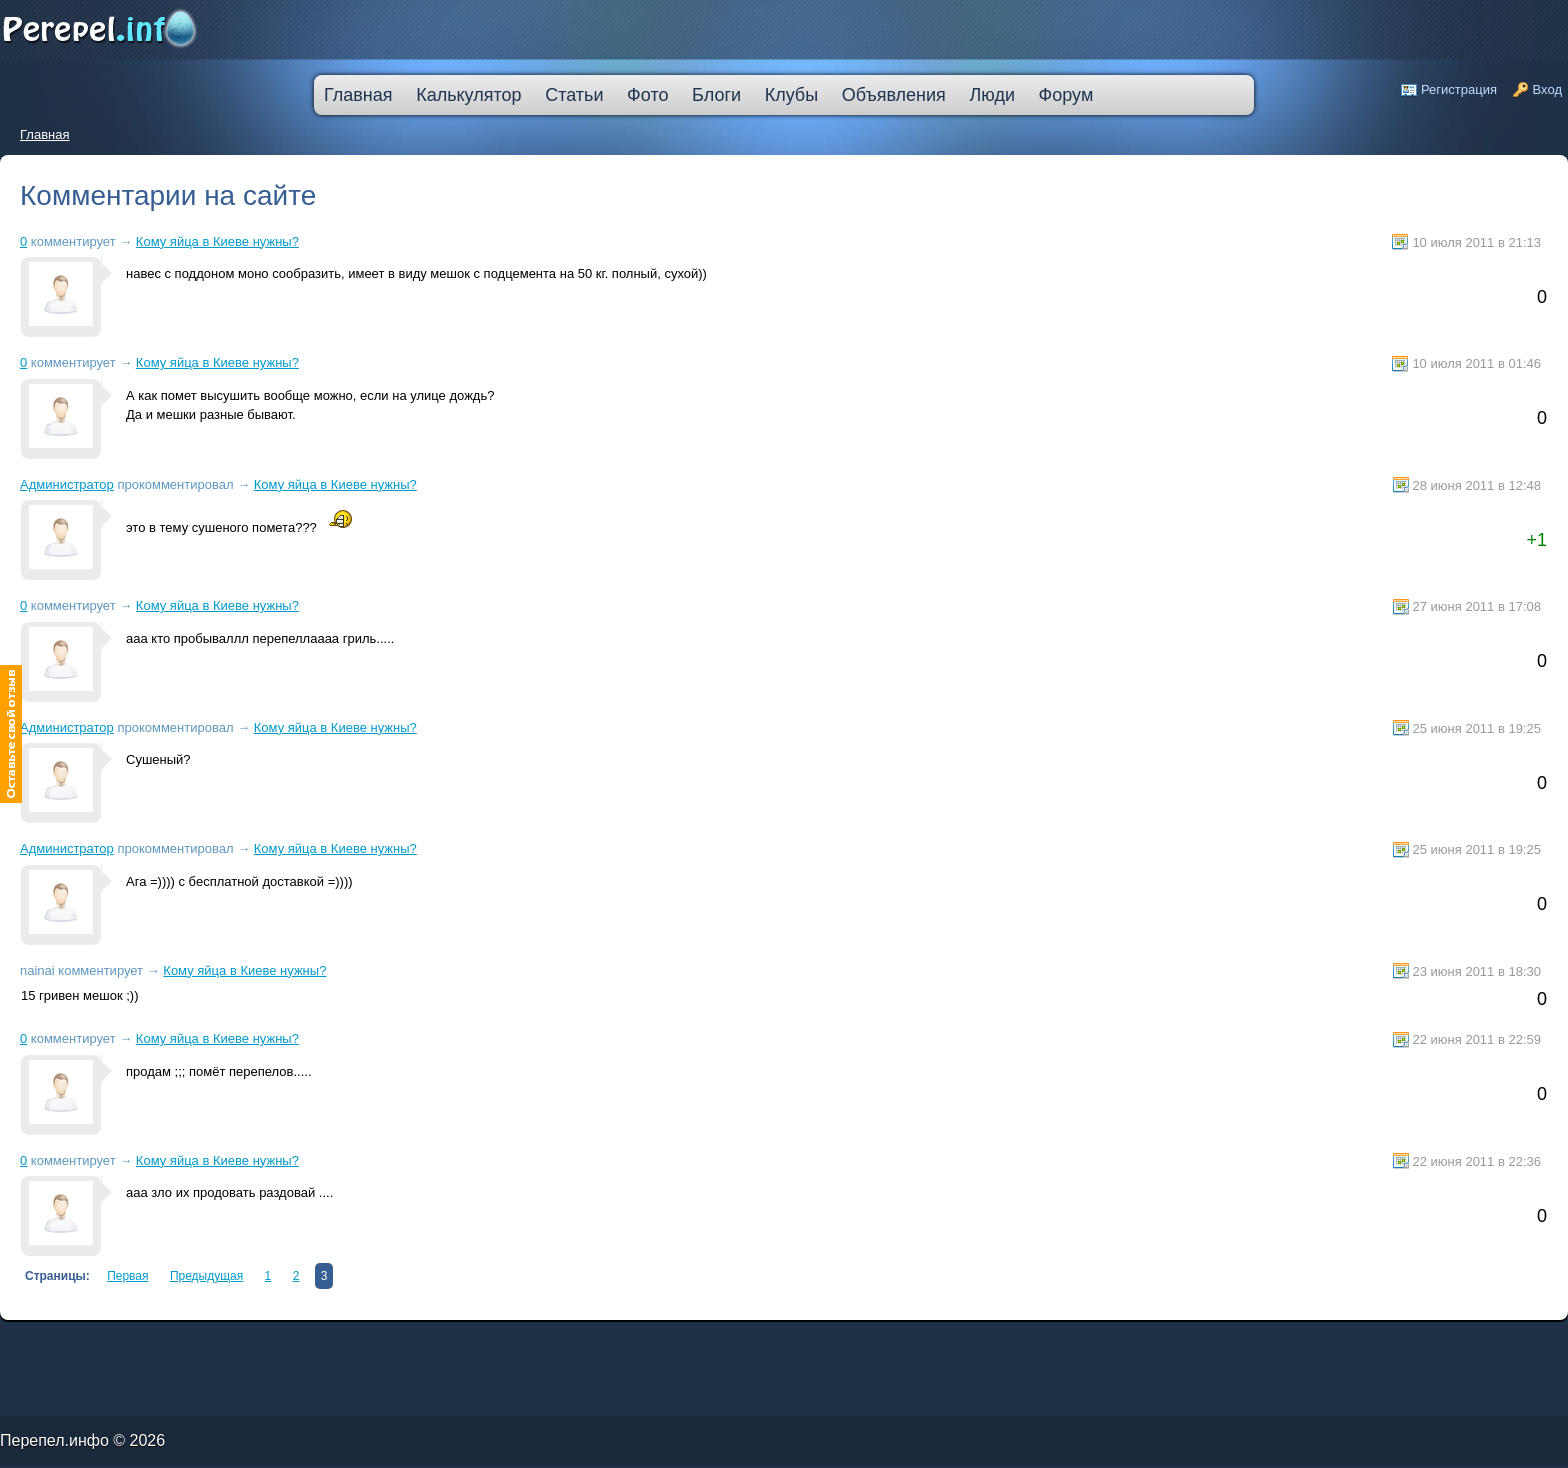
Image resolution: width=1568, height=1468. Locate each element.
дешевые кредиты (477, 1346)
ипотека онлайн (278, 1346)
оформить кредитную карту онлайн (326, 1346)
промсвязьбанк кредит (61, 1342)
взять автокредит (553, 1346)
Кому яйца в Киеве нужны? (217, 241)
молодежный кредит (218, 1342)
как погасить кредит (129, 1342)
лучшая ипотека (472, 1342)
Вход (1547, 89)
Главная (44, 134)
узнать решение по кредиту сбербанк (315, 1342)
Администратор (67, 484)
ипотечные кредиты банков (25, 1346)
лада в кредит (95, 1342)
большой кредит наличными (236, 1346)
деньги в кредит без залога (172, 1342)
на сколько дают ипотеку (436, 1346)
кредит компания (94, 1346)
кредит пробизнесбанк (515, 1346)
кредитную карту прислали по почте (384, 1342)
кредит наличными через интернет (176, 1346)
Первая (127, 1276)
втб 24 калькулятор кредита (386, 1346)
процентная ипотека (437, 1342)
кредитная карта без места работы (561, 1342)
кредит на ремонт (127, 1346)
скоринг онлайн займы (258, 1342)
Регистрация (1459, 89)
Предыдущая (206, 1276)
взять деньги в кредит (509, 1342)
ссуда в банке (64, 1346)
